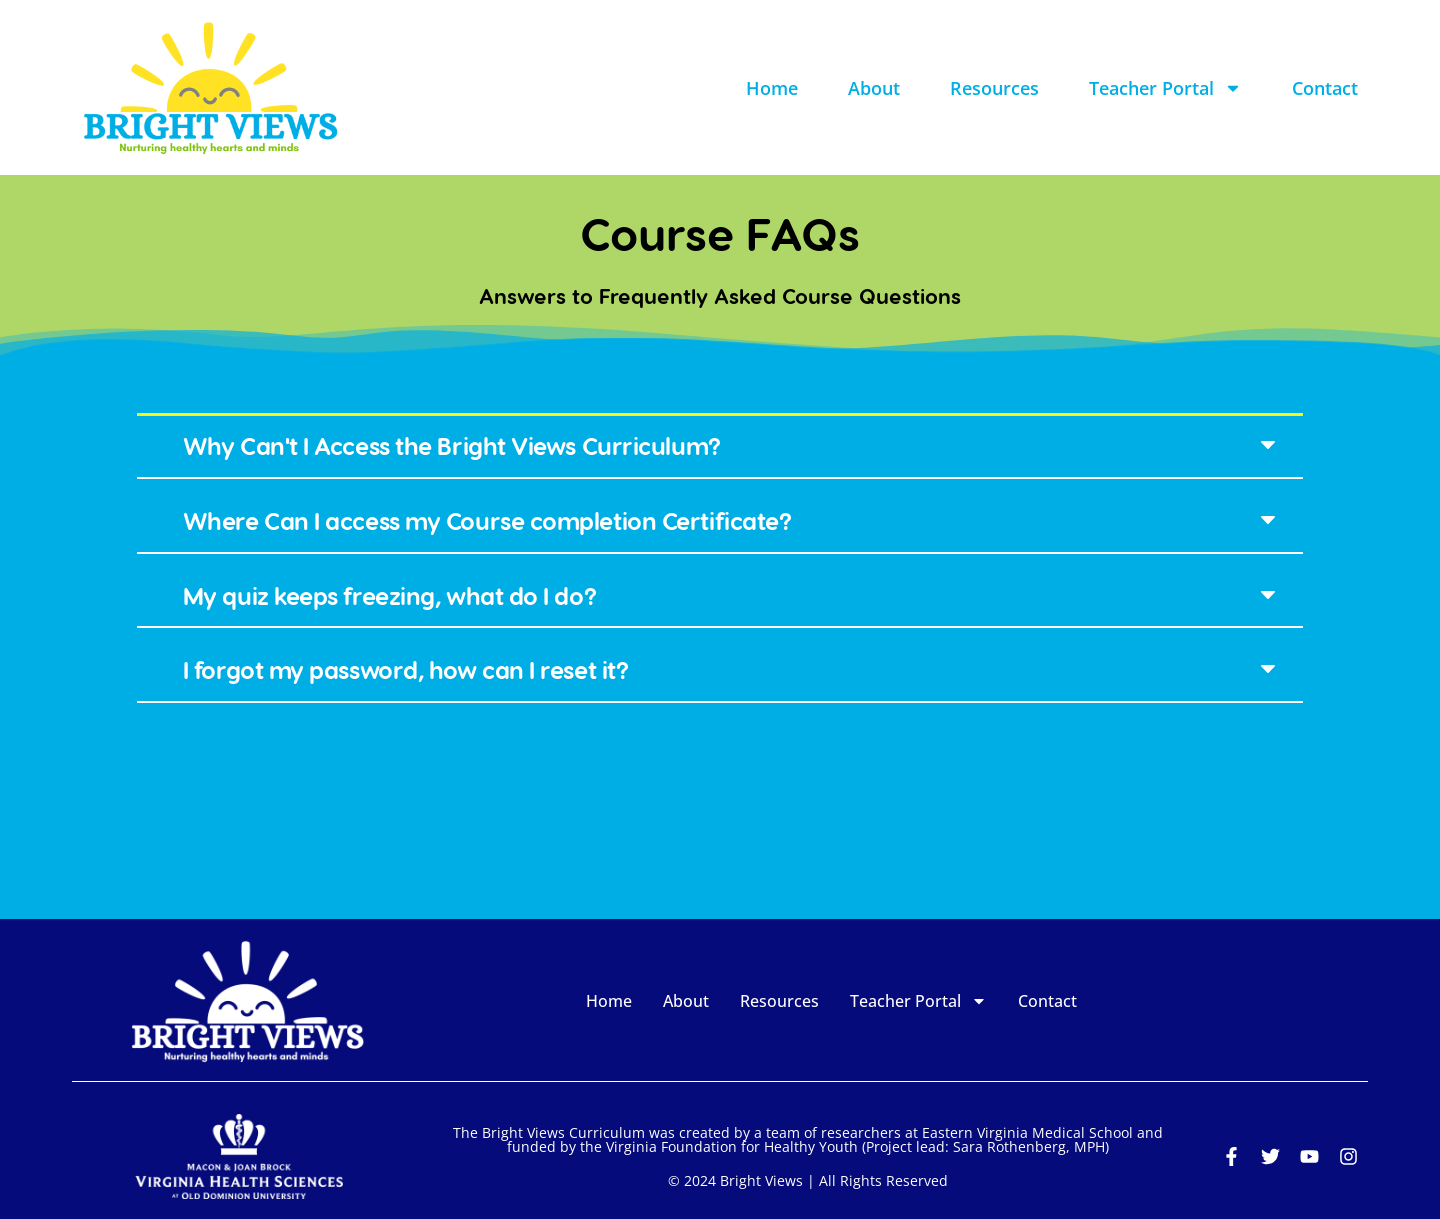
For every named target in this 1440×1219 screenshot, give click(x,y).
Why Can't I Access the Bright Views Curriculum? (452, 445)
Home (772, 88)
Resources (994, 88)
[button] (720, 447)
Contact (1325, 88)
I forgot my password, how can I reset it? (406, 669)
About (874, 88)
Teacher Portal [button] (1165, 88)
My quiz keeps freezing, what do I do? (389, 595)
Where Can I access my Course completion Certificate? (487, 520)
